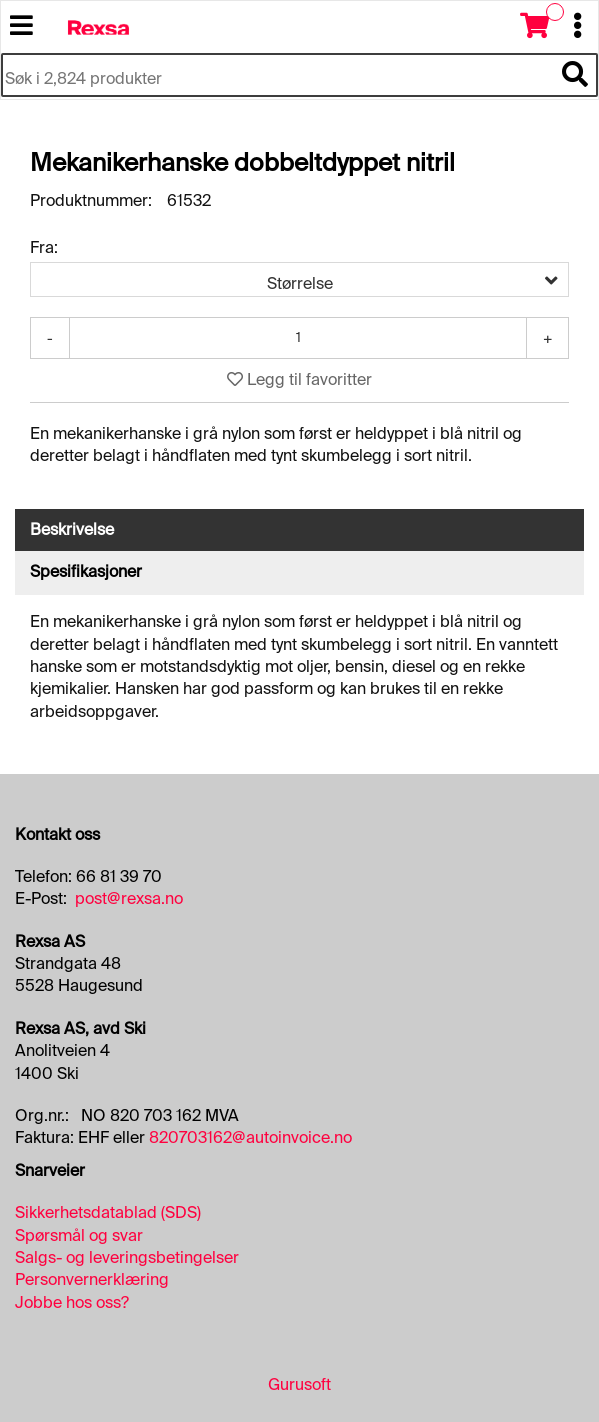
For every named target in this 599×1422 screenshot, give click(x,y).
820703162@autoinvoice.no (250, 1137)
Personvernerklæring (92, 1279)
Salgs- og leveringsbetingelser (127, 1257)
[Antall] (298, 338)
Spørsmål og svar (79, 1235)
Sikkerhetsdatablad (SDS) (108, 1212)
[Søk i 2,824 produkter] (277, 79)
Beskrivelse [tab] (72, 529)
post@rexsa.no (129, 898)
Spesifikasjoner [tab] (86, 571)
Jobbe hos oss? (72, 1302)
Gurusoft (299, 1384)
